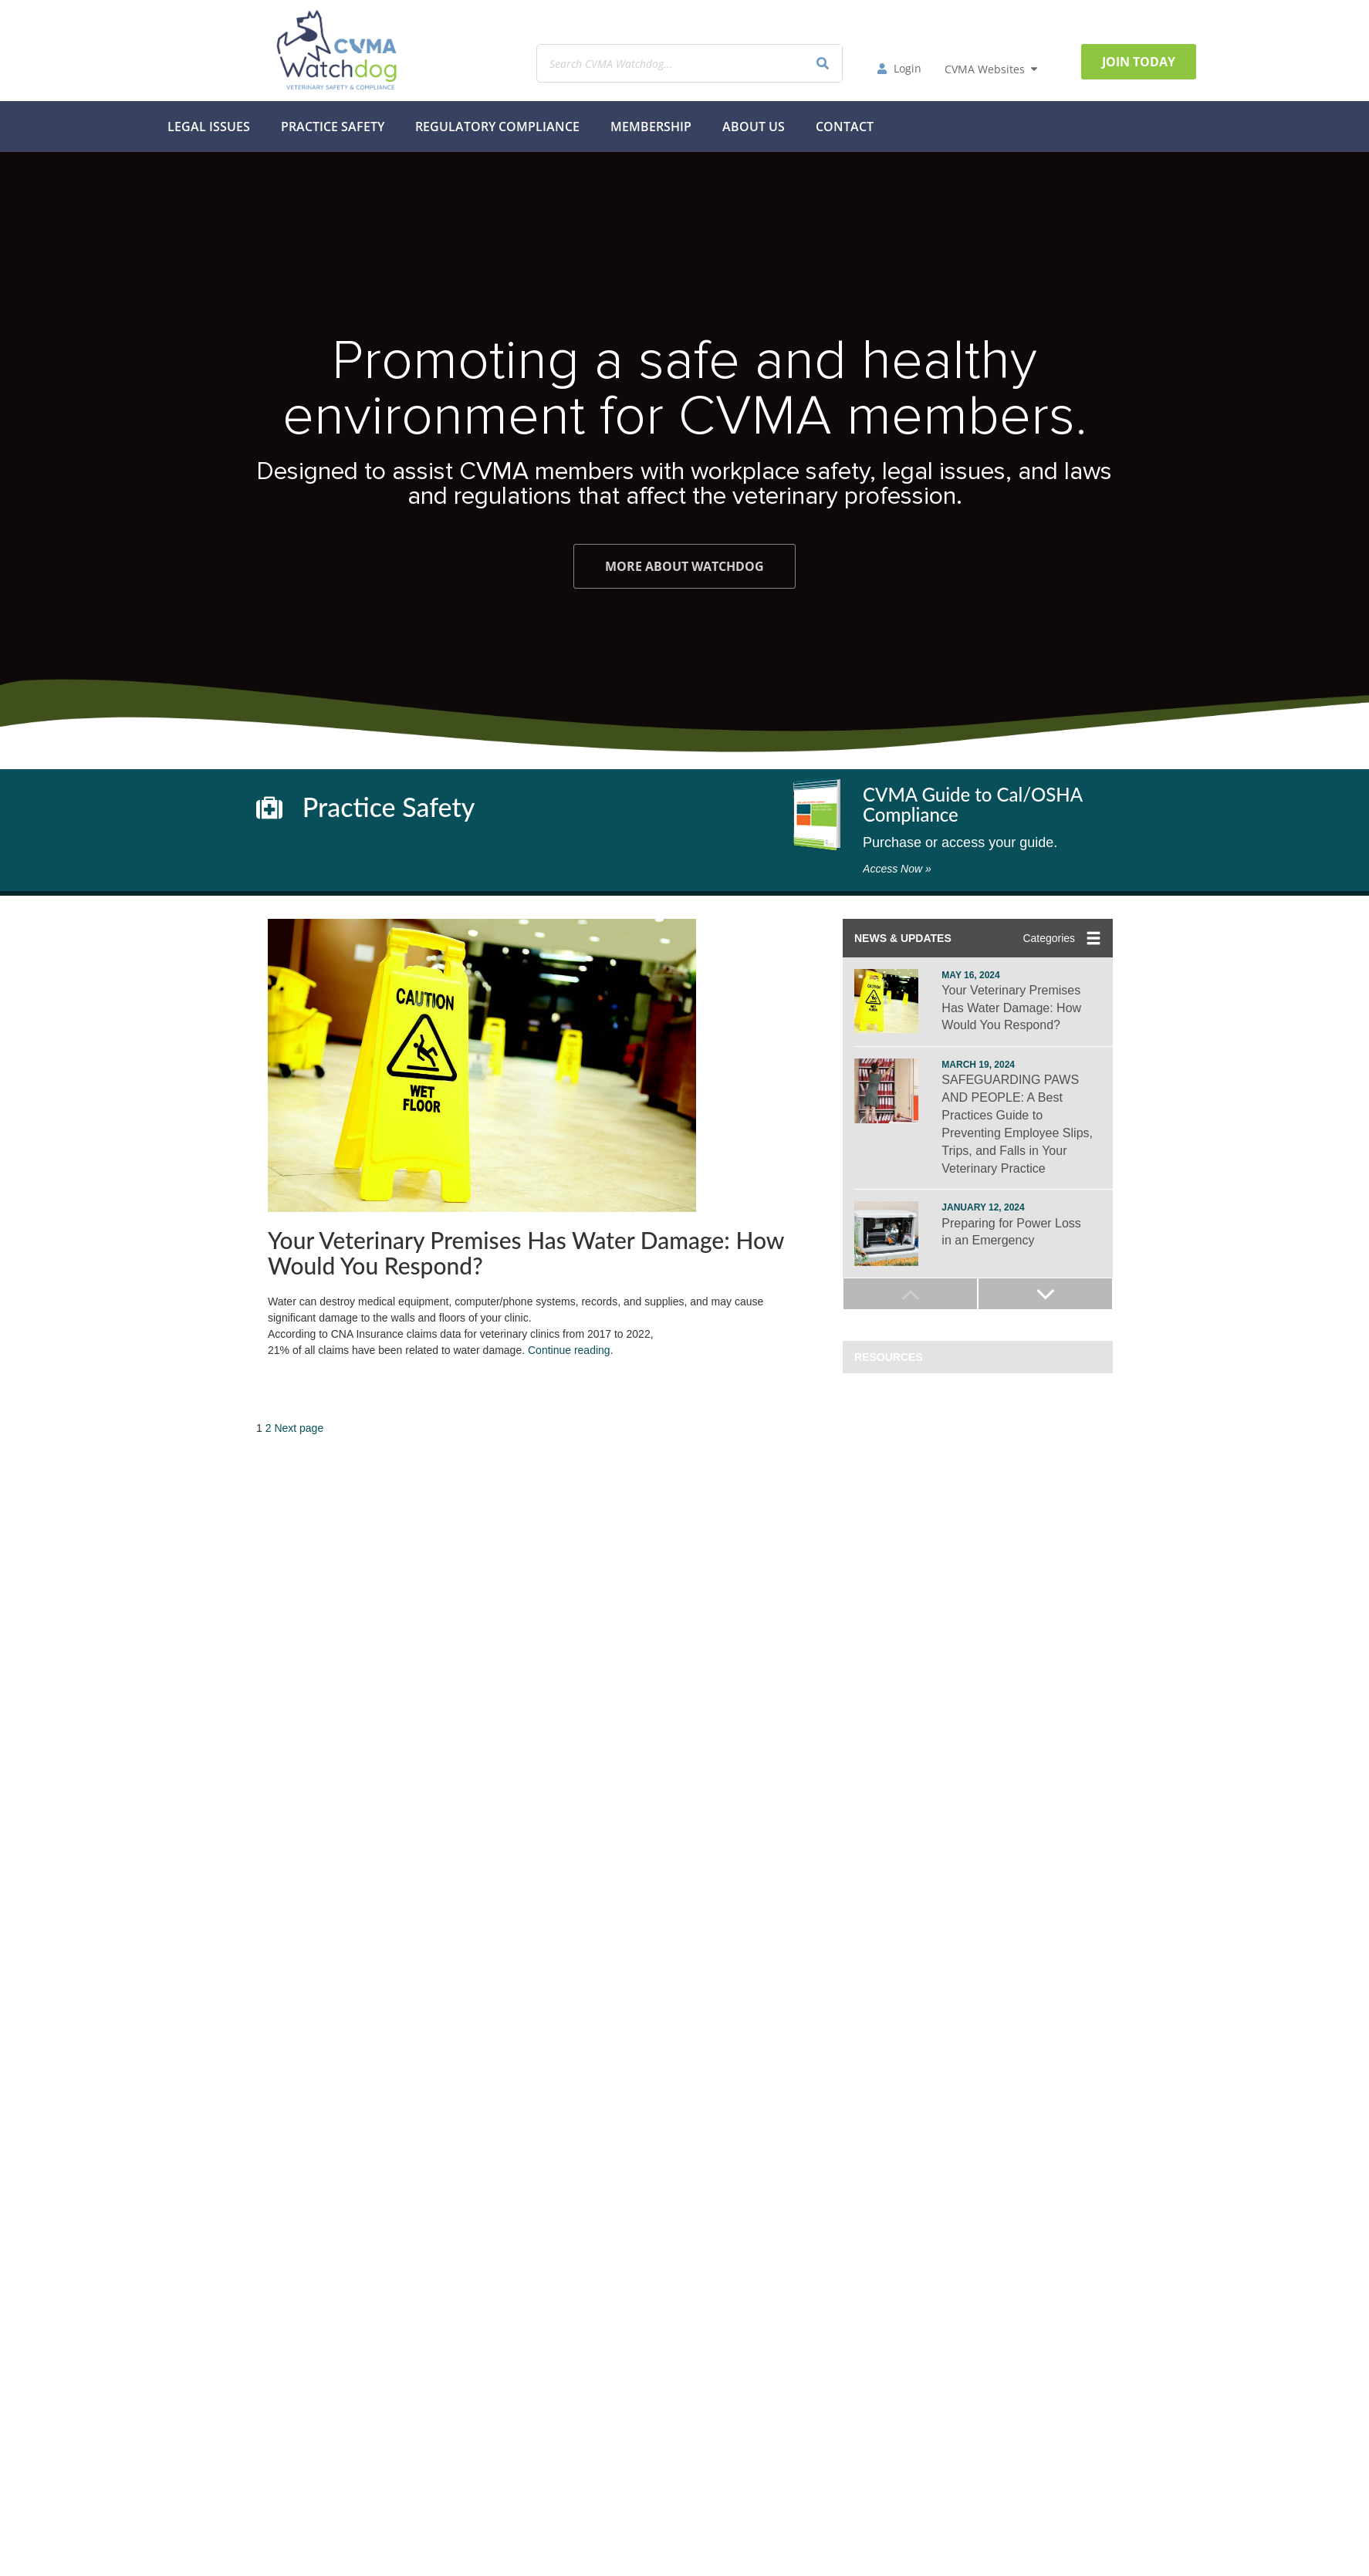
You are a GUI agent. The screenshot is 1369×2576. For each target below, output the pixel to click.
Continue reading (569, 1350)
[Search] (822, 63)
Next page (298, 1428)
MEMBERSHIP (650, 126)
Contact (845, 126)
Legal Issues (208, 126)
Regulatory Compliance (497, 126)
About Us (753, 126)
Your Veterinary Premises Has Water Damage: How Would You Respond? (526, 1252)
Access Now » (897, 869)
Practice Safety (332, 126)
